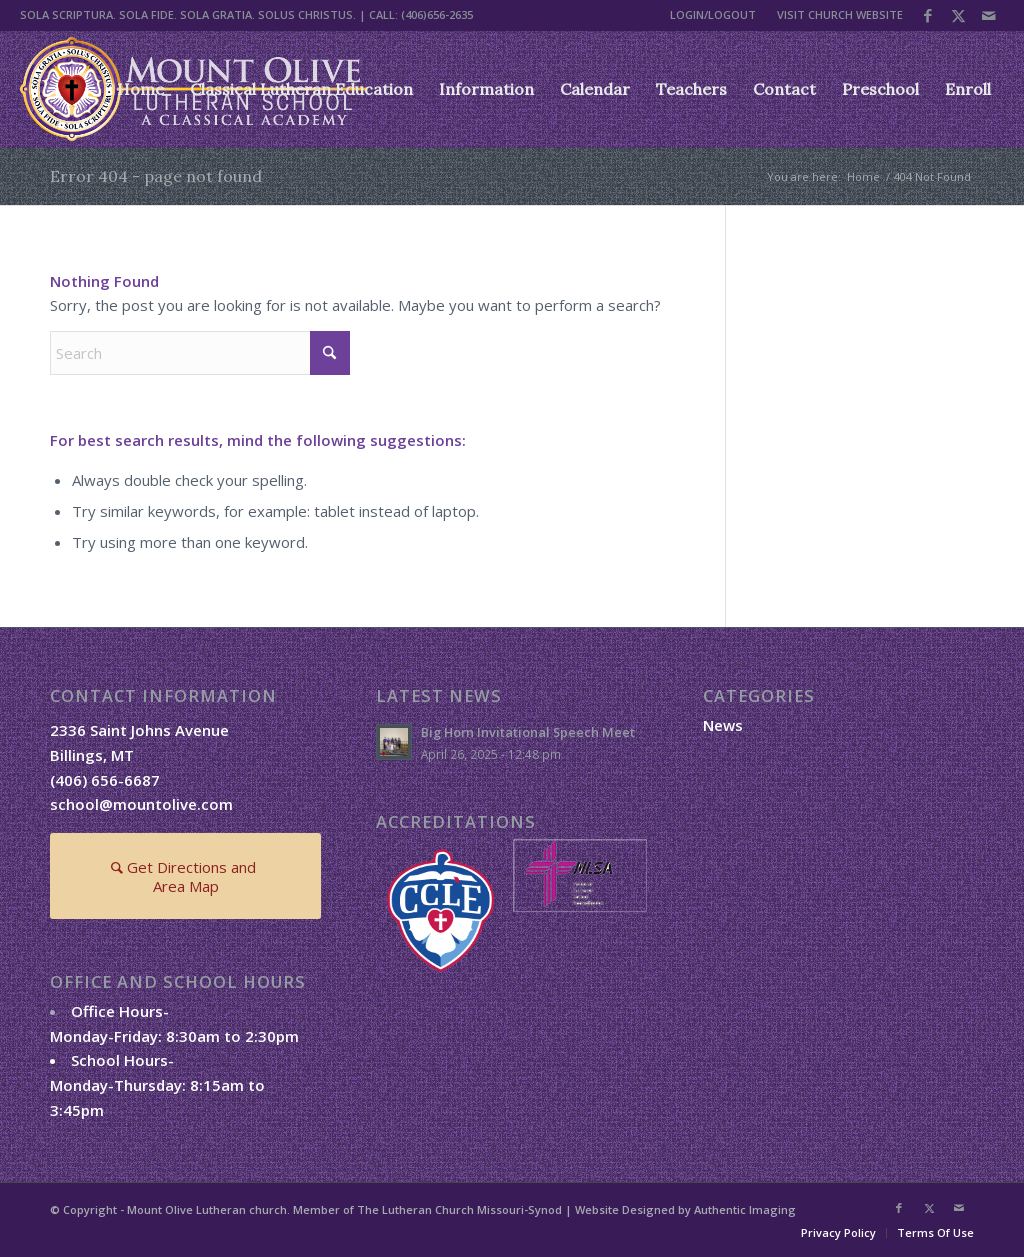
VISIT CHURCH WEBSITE (840, 14)
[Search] (200, 353)
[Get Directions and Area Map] (185, 876)
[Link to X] (958, 15)
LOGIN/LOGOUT (713, 14)
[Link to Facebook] (928, 15)
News (723, 725)
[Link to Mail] (989, 15)
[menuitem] (713, 15)
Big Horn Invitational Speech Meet (528, 732)
